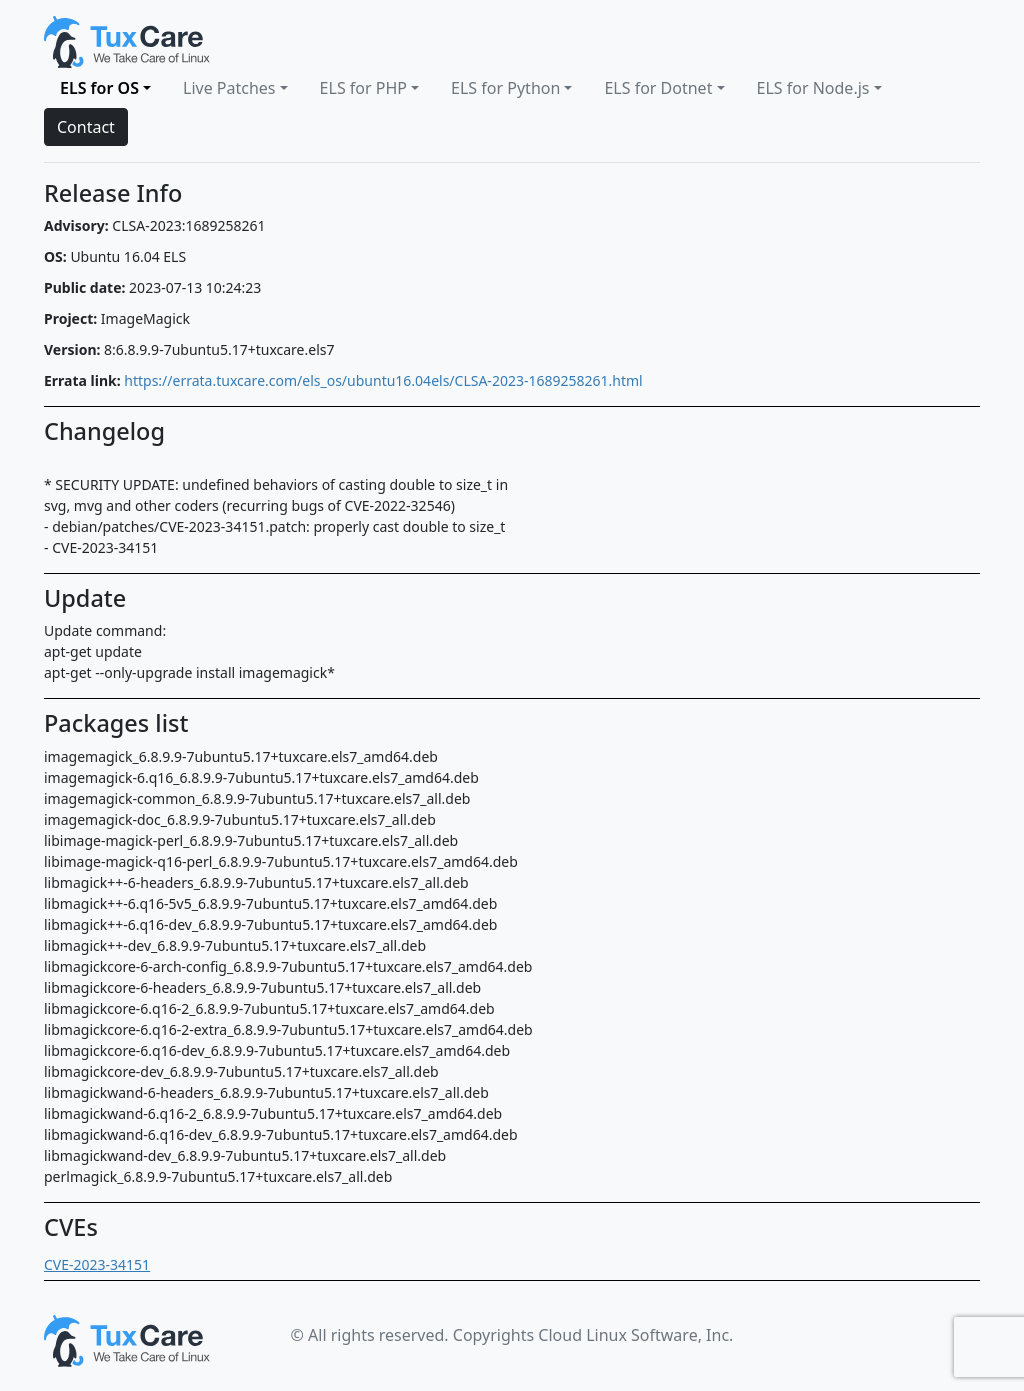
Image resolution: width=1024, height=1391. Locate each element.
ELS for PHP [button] (363, 88)
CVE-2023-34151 (97, 1264)
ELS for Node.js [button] (813, 88)
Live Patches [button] (229, 88)
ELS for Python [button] (505, 88)
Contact (86, 127)
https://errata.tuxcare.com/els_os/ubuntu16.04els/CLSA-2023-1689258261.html (383, 380)
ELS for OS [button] (99, 88)
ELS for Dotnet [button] (658, 88)
